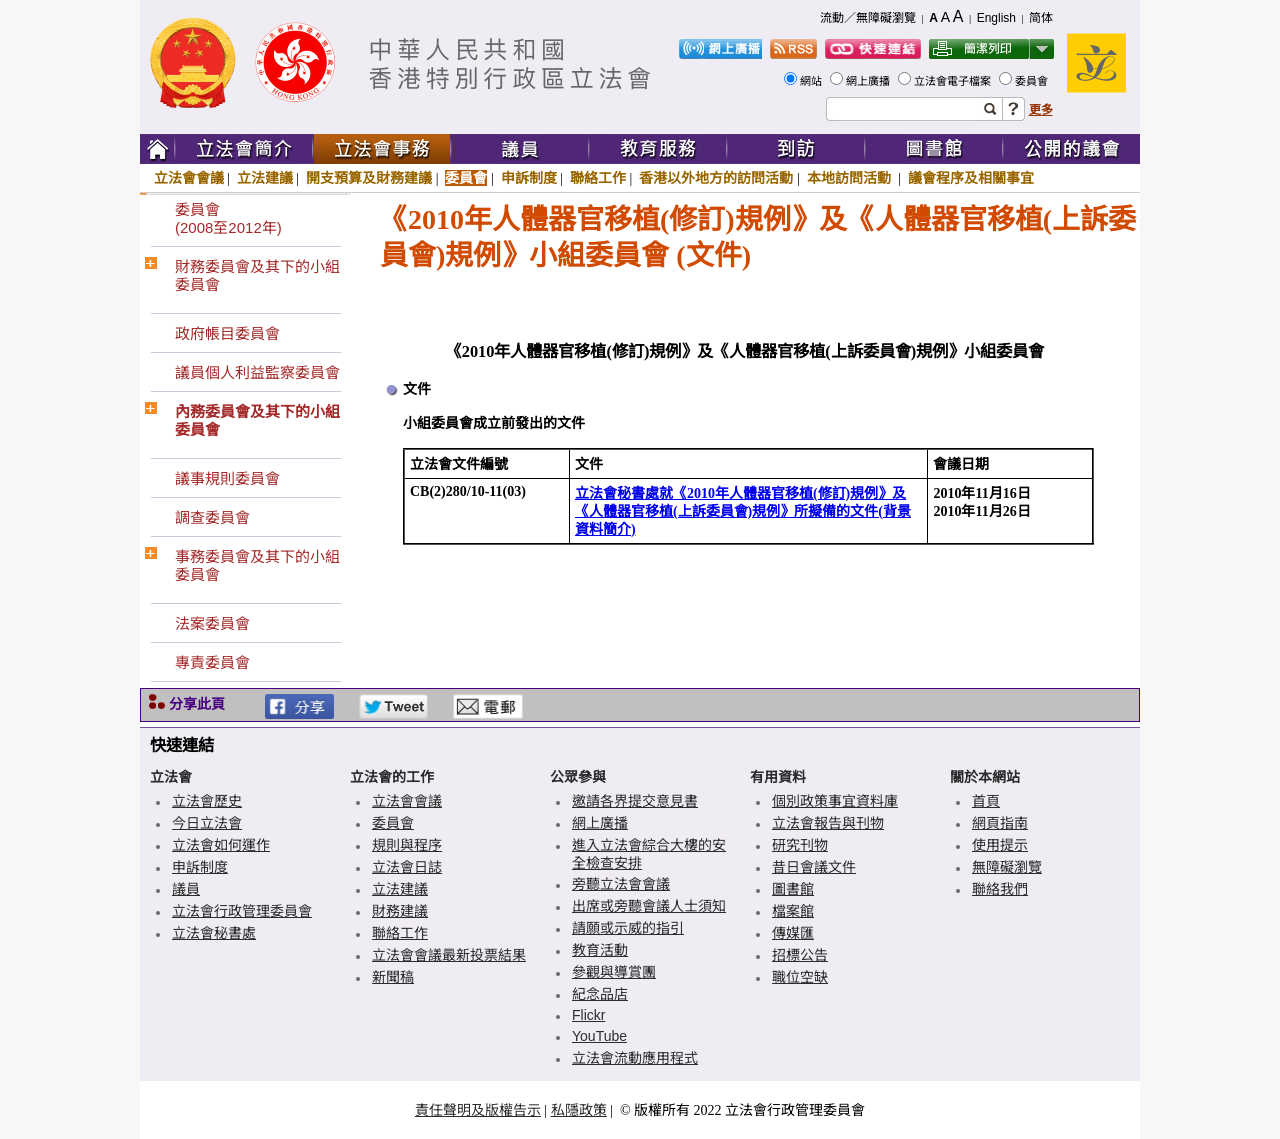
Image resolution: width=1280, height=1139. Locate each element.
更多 (1041, 110)
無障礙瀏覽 (1007, 867)
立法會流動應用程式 (635, 1058)
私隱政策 (579, 1110)
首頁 (986, 801)
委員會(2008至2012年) (228, 218)
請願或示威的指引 (628, 928)
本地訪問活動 (851, 178)
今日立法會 (207, 823)
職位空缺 (800, 977)
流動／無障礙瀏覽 (868, 18)
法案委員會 (212, 623)
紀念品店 (600, 994)
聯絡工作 (598, 178)
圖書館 (793, 889)
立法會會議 (189, 178)
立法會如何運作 (221, 845)
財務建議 (400, 911)
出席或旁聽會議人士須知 (649, 906)
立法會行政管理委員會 (242, 911)
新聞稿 (393, 977)
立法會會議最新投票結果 (449, 955)
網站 (812, 81)
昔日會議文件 (814, 867)
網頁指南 (1000, 823)
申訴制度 (529, 178)
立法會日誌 (407, 867)
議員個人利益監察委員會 (257, 372)
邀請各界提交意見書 (635, 801)
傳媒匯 (793, 933)
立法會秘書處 (214, 933)
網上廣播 (869, 81)
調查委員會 (212, 517)
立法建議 (265, 178)
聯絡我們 (1000, 889)
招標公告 (800, 955)
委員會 (1033, 81)
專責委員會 (212, 662)
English (996, 18)
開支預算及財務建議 (369, 178)
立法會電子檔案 (954, 81)
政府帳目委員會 (227, 333)
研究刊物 (800, 845)
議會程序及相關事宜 (971, 178)
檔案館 (793, 911)
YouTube (599, 1036)
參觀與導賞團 (614, 972)
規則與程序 (407, 845)
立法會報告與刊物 (828, 823)
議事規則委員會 (227, 478)
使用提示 (1000, 845)
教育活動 (600, 950)
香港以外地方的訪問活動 (716, 178)
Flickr (588, 1015)
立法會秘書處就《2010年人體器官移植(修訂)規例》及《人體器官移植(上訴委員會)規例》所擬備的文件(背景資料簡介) (743, 511)
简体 (1041, 18)
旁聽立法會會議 (621, 884)
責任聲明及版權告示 (478, 1110)
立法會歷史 (207, 801)
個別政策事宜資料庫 (835, 801)
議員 (186, 889)
